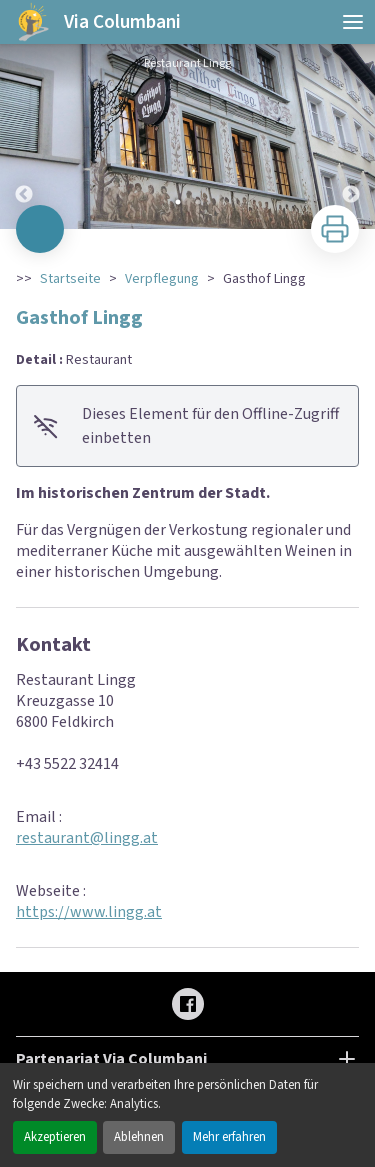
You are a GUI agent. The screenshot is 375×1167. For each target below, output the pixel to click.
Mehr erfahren (229, 1137)
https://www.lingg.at (89, 912)
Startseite (70, 279)
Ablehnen (139, 1137)
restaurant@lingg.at (87, 838)
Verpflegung (162, 279)
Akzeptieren (55, 1137)
